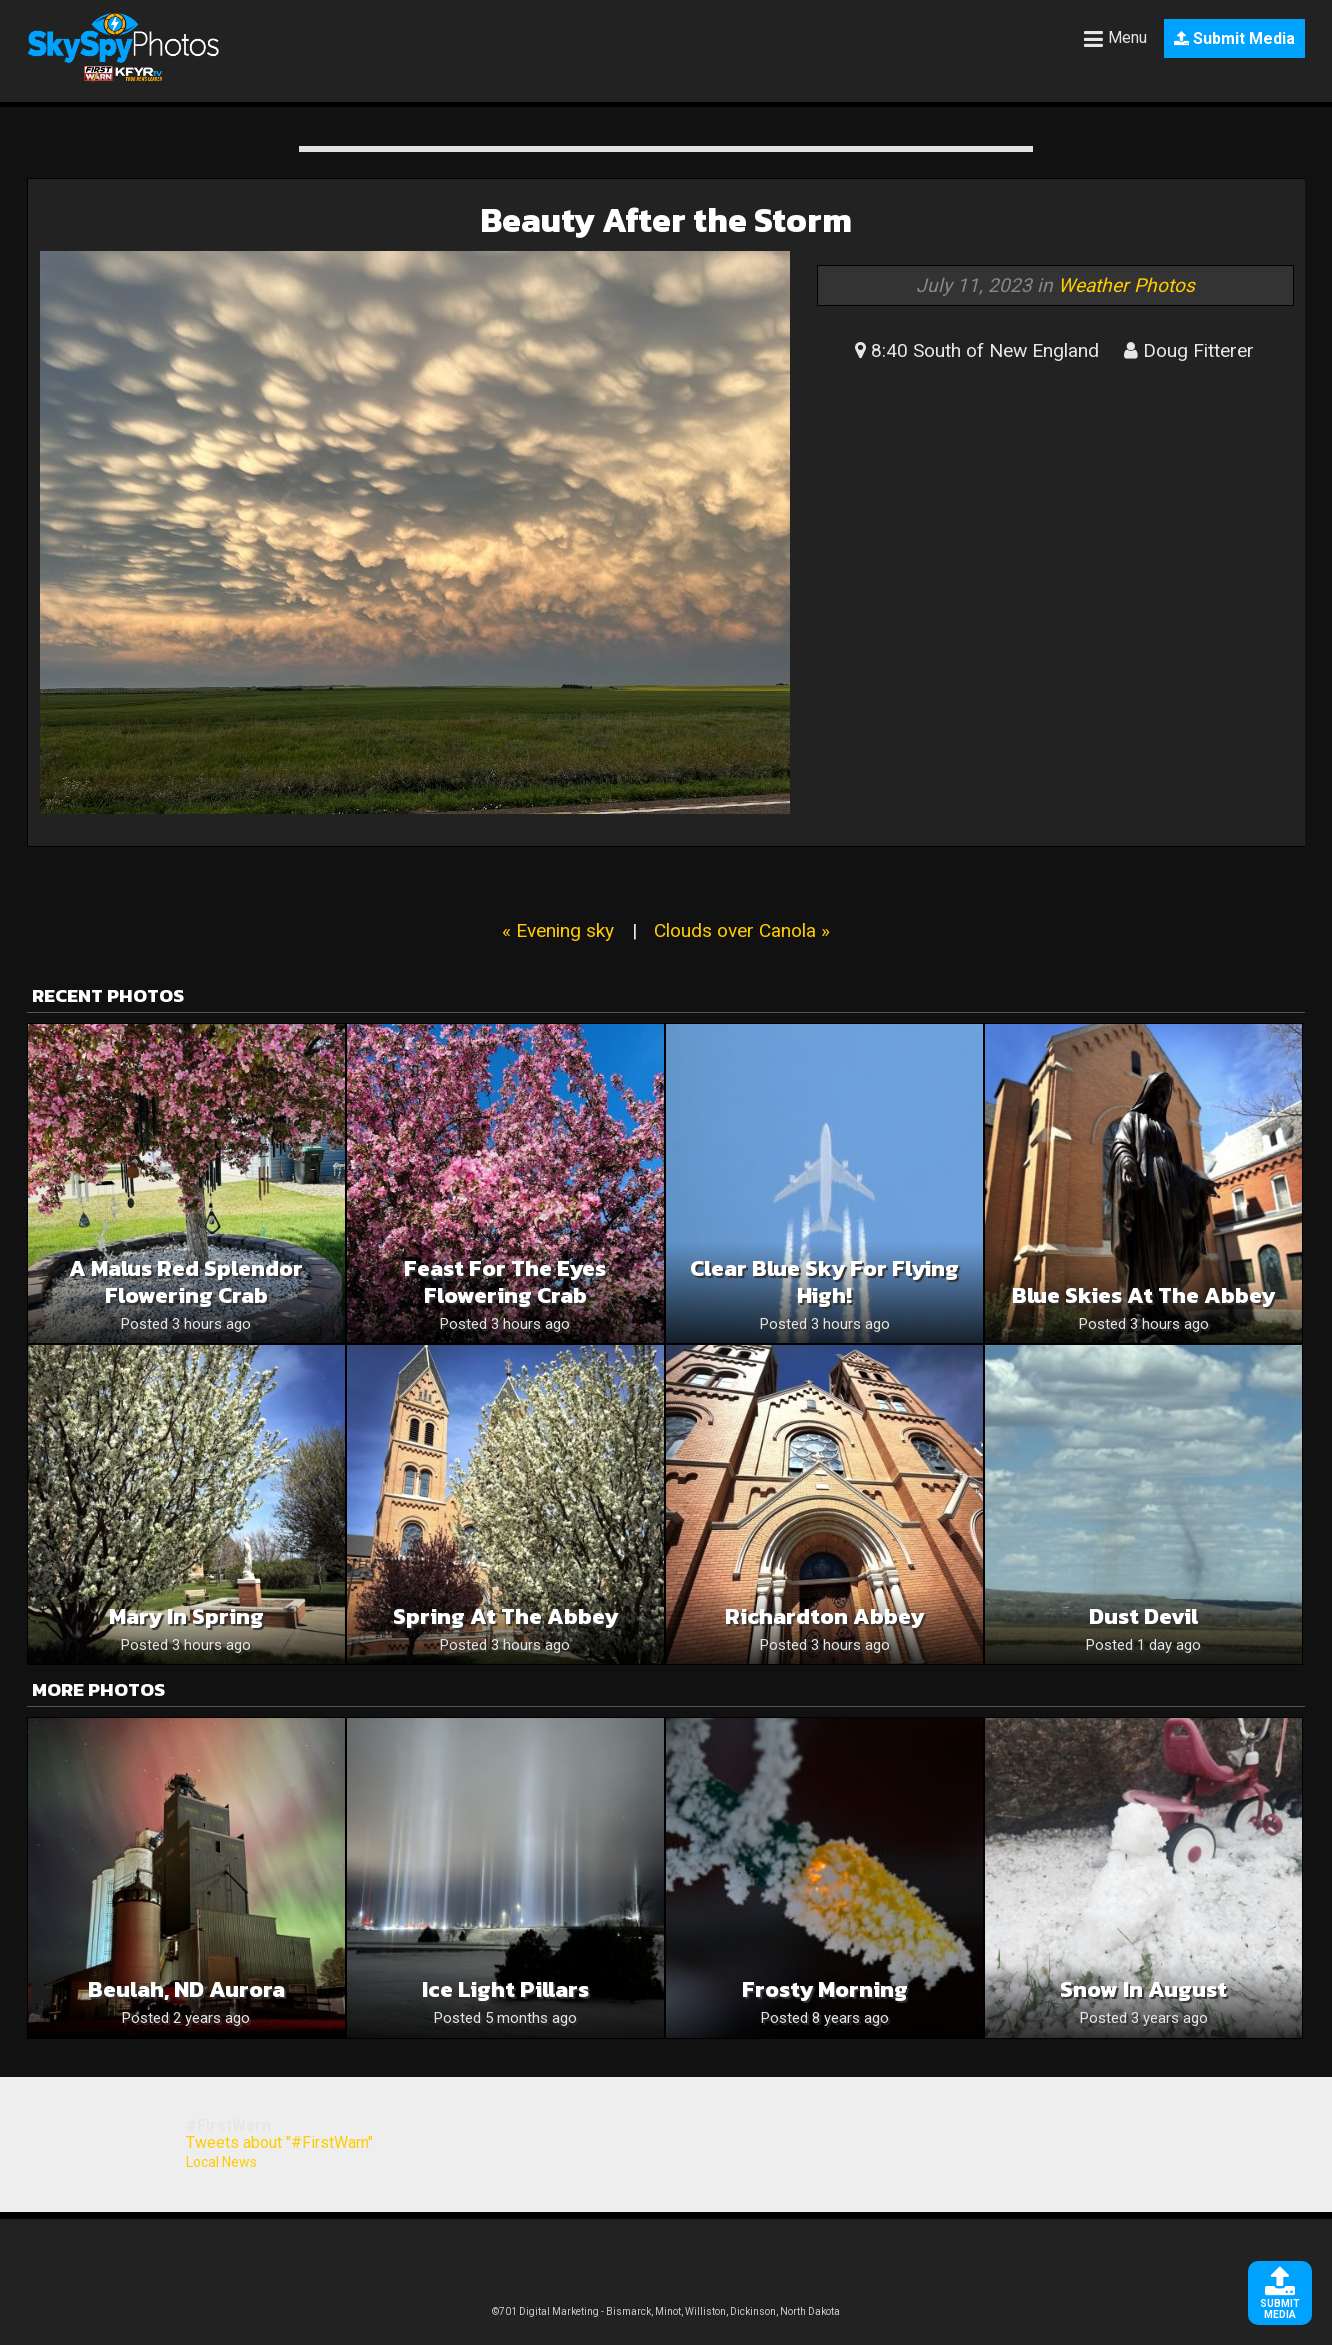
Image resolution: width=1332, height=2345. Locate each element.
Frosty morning (825, 1989)
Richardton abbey (824, 1616)
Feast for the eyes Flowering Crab (505, 1282)
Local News (221, 2162)
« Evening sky (558, 930)
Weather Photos (1126, 285)
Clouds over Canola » (742, 930)
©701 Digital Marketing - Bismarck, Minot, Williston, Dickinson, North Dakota (666, 2311)
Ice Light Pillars (505, 1989)
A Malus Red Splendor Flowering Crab (186, 1282)
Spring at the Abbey (505, 1616)
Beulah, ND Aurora (186, 1989)
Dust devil (1143, 1616)
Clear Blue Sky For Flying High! (824, 1282)
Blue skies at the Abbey (1143, 1295)
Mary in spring (186, 1616)
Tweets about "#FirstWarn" (279, 2142)
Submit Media (1234, 38)
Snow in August (1143, 1989)
